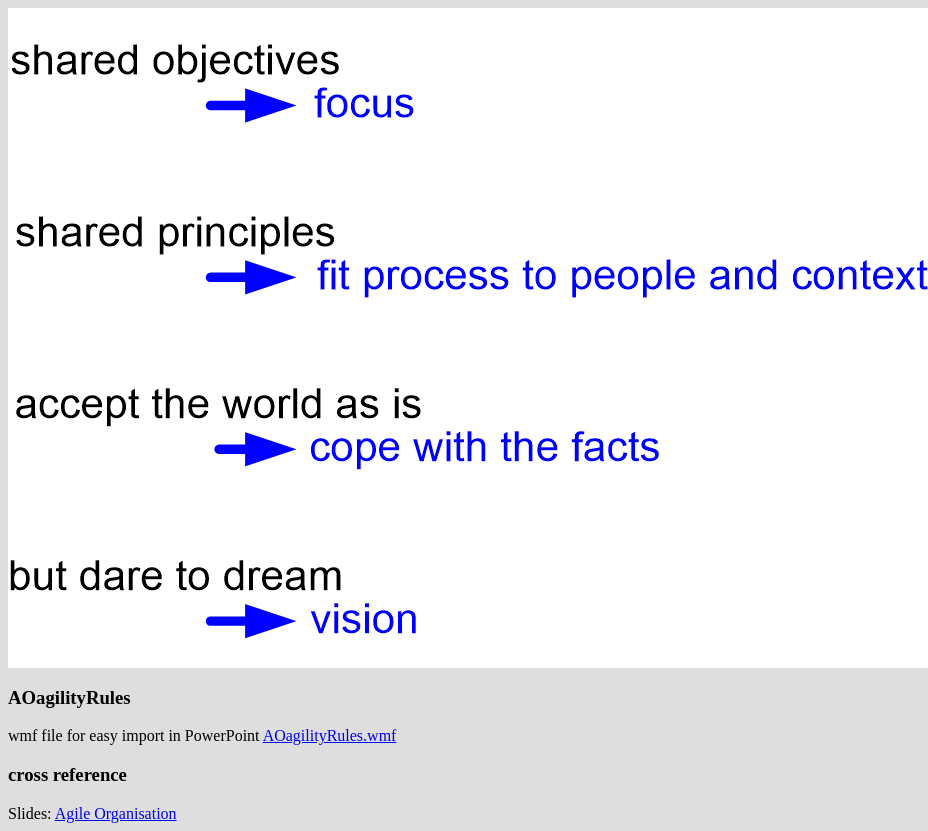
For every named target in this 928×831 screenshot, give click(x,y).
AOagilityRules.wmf (330, 735)
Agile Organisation (116, 813)
